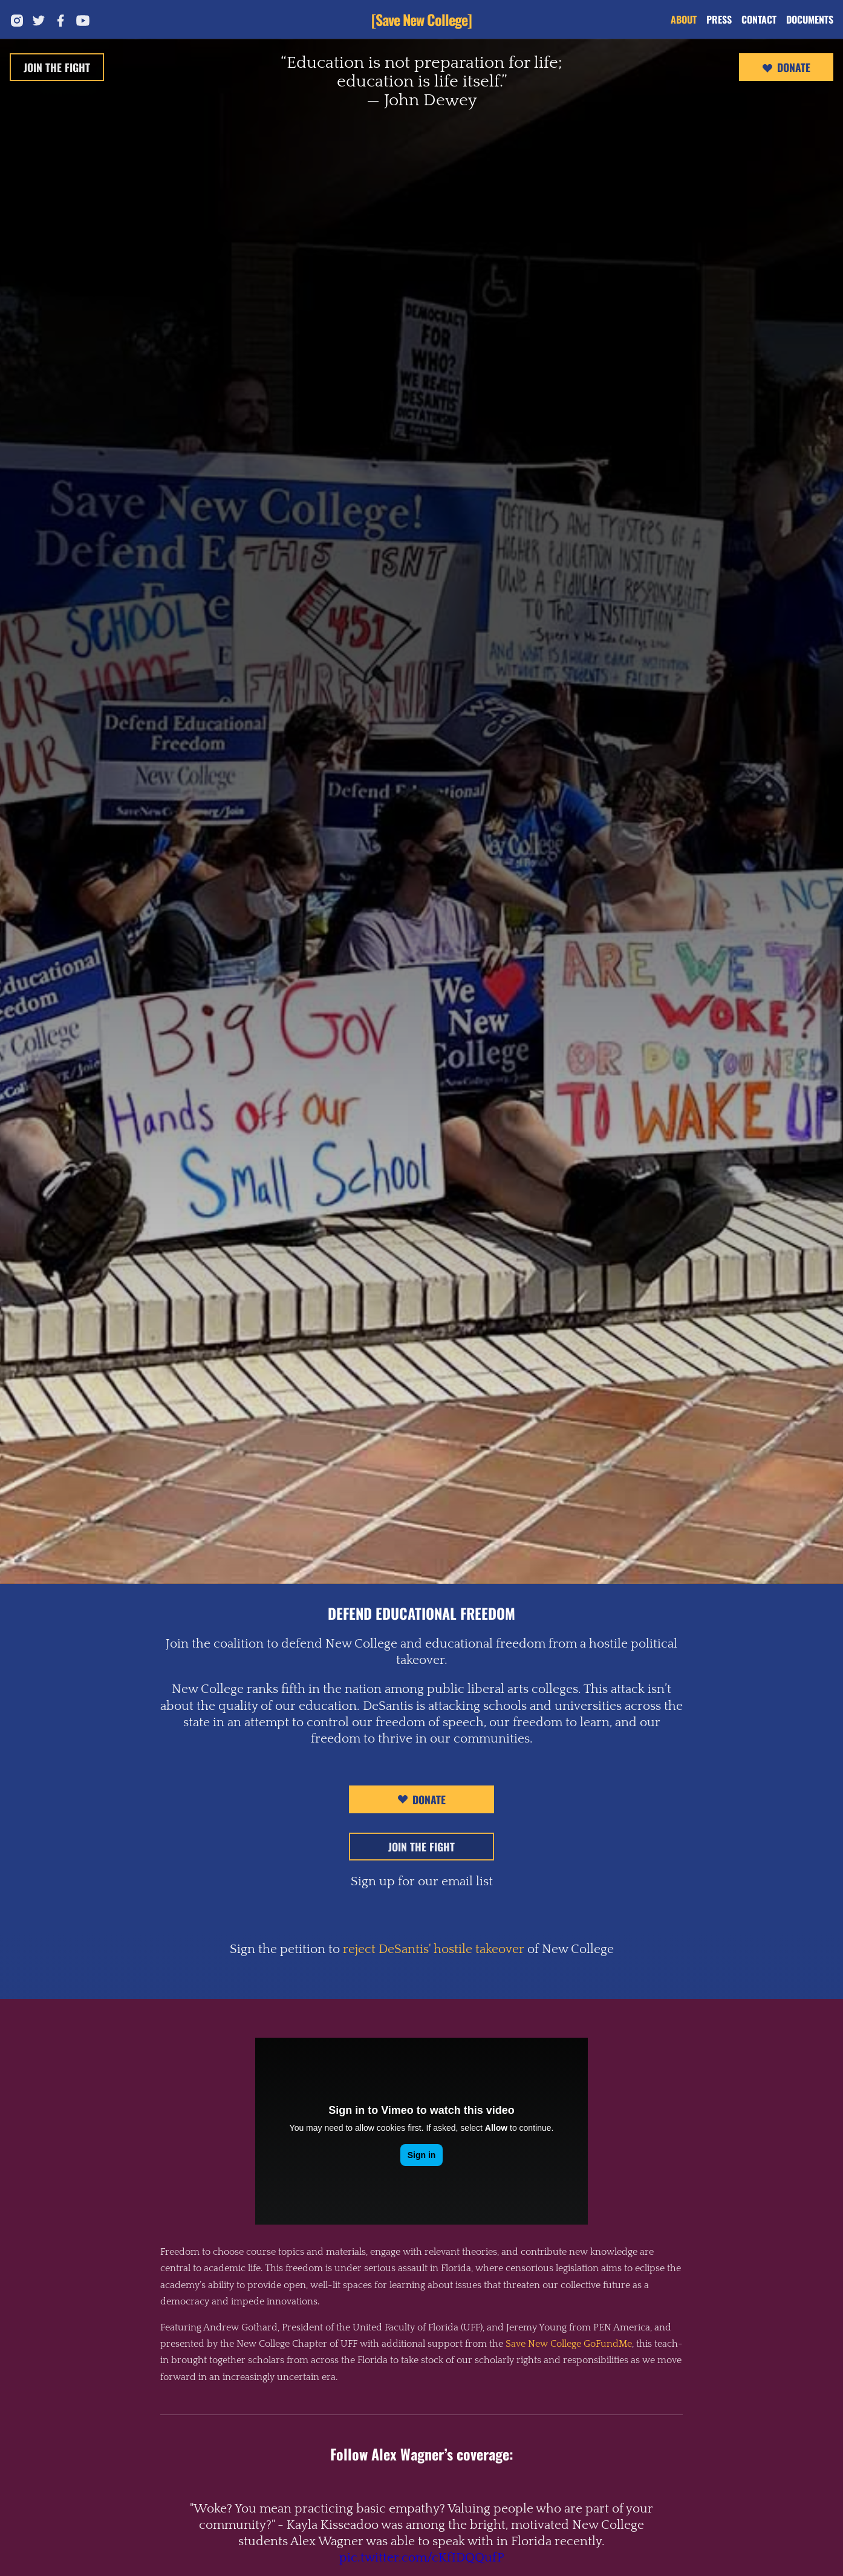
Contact (758, 19)
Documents (809, 19)
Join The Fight (57, 67)
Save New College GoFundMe (569, 2343)
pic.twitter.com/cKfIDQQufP (421, 2558)
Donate (786, 67)
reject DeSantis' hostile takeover (433, 1949)
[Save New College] (421, 19)
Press (719, 19)
